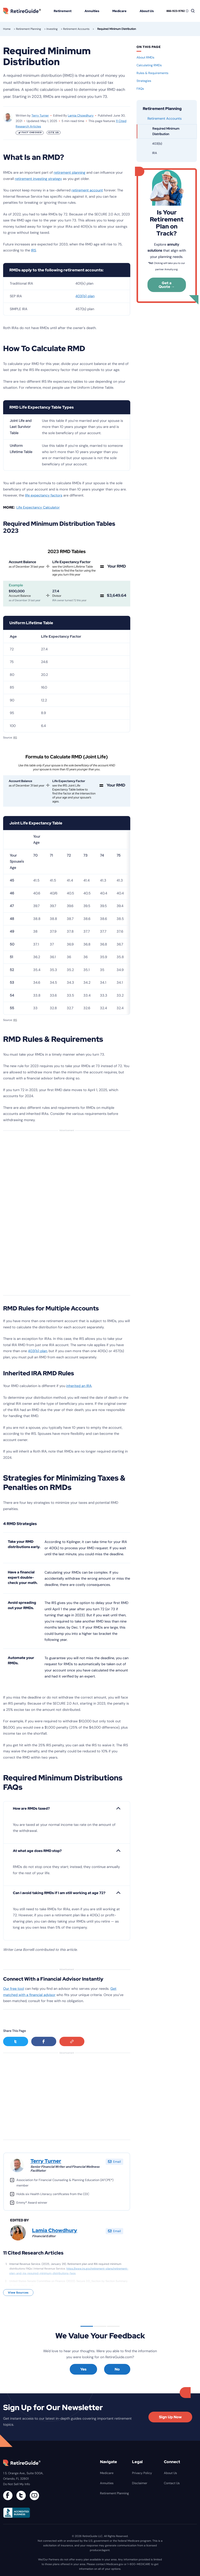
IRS (15, 737)
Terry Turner (40, 115)
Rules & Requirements (152, 73)
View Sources (18, 2292)
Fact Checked (29, 133)
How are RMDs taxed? (67, 1808)
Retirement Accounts (76, 29)
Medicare (119, 11)
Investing (52, 29)
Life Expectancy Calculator (38, 507)
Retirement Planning (28, 29)
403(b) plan (85, 296)
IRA (154, 153)
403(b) (157, 144)
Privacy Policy (142, 2473)
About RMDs (145, 57)
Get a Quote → (167, 285)
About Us (147, 11)
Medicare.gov (114, 2564)
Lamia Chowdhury (81, 115)
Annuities (92, 11)
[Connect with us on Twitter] (21, 2495)
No (117, 2369)
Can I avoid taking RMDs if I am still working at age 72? (67, 1893)
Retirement (62, 11)
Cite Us (53, 132)
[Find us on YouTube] (34, 2495)
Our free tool (13, 1988)
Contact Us (172, 2483)
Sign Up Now (170, 2417)
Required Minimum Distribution (165, 131)
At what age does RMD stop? (67, 1850)
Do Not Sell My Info (16, 2484)
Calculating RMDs (149, 65)
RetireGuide (23, 11)
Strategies (144, 81)
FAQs (140, 89)
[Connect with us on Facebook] (7, 2495)
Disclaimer (139, 2483)
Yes (83, 2369)
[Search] (193, 10)
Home (7, 29)
